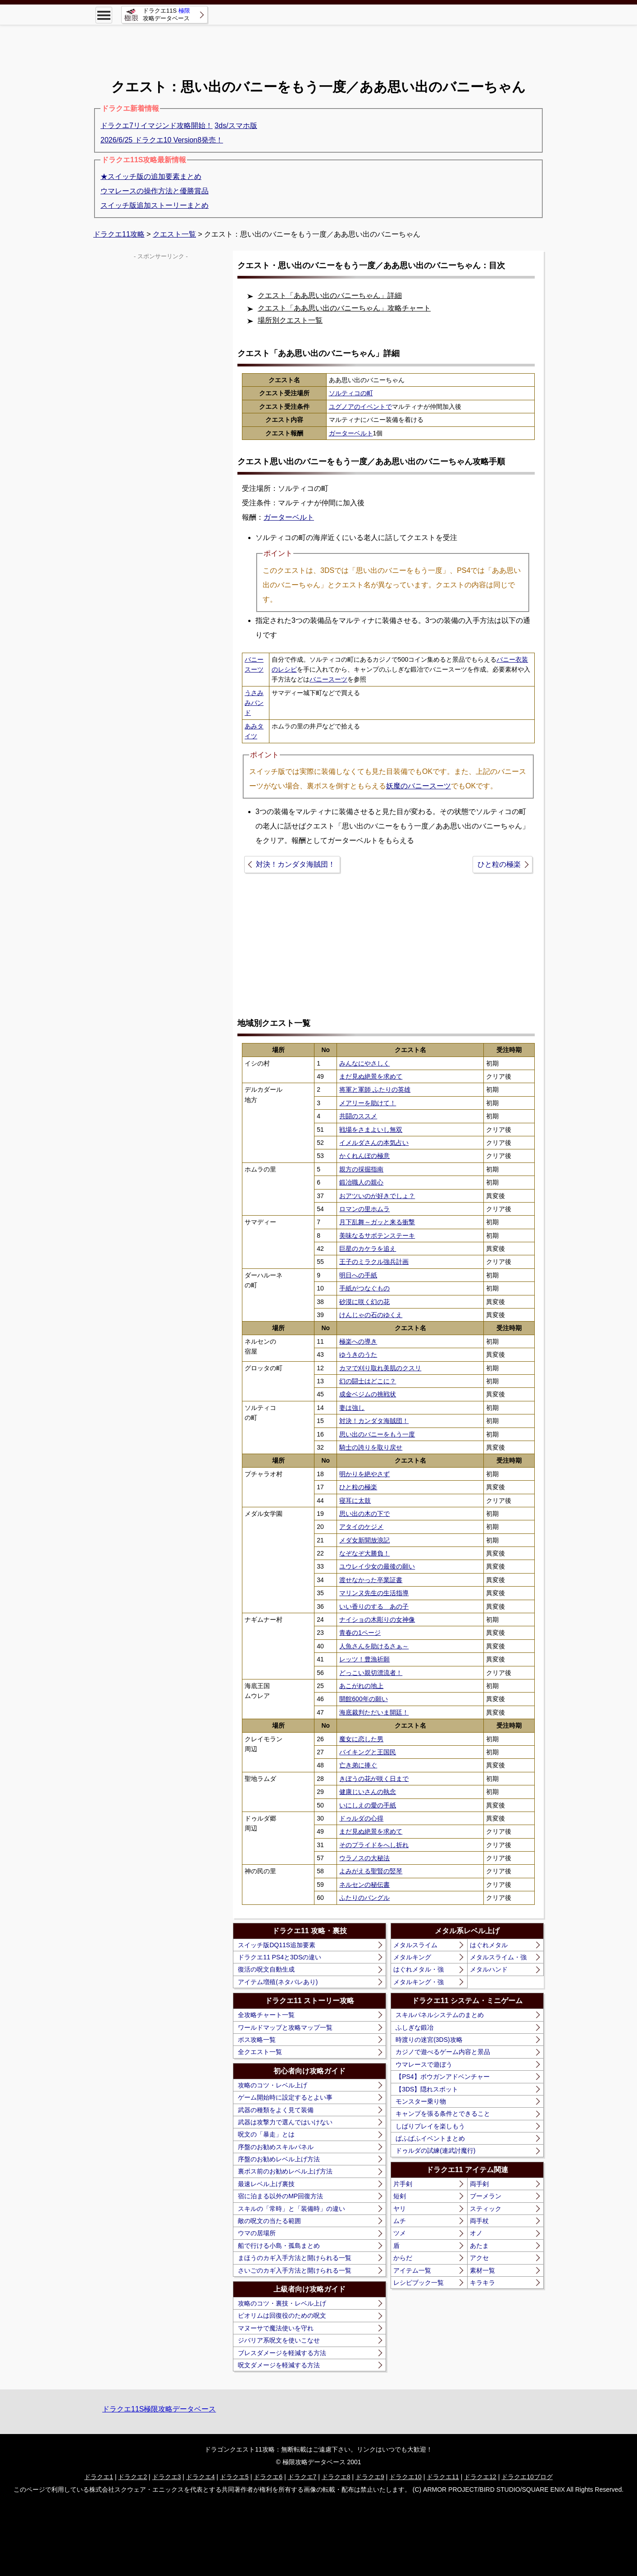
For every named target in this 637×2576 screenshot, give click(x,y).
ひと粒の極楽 (499, 864)
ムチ (399, 2220)
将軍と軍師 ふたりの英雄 (374, 1089)
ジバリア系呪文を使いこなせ (279, 2340)
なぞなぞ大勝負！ (364, 1553)
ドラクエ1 (98, 2476)
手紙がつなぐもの (364, 1288)
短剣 (399, 2196)
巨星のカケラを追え (367, 1248)
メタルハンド (489, 1969)
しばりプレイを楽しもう (430, 2126)
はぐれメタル (489, 1945)
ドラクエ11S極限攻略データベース (159, 2409)
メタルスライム (415, 1945)
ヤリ (399, 2208)
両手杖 (479, 2220)
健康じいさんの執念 (367, 1791)
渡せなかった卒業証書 (370, 1579)
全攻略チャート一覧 (266, 2014)
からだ (402, 2257)
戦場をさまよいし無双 (370, 1129)
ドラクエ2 (132, 2476)
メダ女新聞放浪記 (364, 1540)
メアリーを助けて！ (367, 1103)
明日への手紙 (358, 1275)
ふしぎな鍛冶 (414, 2027)
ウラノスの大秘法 (364, 1858)
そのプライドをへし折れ (374, 1844)
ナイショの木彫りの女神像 (377, 1619)
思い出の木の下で (364, 1513)
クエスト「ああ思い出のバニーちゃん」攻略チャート (344, 308)
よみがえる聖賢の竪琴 (370, 1871)
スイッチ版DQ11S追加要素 (276, 1945)
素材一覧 (482, 2270)
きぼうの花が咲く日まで (374, 1778)
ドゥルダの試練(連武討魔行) (435, 2150)
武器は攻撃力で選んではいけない (285, 2122)
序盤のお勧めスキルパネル (276, 2146)
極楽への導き (358, 1341)
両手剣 (479, 2183)
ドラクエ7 (302, 2476)
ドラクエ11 (443, 2476)
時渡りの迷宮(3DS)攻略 (429, 2039)
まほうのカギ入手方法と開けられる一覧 (294, 2257)
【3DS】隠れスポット (427, 2089)
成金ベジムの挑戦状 (367, 1394)
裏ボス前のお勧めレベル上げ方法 (285, 2171)
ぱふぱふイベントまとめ (430, 2138)
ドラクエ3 (166, 2476)
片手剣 (402, 2183)
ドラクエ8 (336, 2476)
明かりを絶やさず (364, 1474)
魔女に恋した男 (361, 1739)
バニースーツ (328, 679)
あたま (479, 2245)
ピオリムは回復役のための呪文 (282, 2315)
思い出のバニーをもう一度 (377, 1434)
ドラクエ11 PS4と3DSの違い (279, 1957)
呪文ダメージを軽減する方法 (279, 2365)
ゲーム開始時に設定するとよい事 (285, 2097)
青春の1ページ (360, 1632)
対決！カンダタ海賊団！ (295, 864)
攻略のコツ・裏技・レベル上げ (282, 2303)
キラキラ (482, 2282)
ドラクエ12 (480, 2476)
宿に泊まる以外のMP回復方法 (280, 2196)
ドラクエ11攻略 (119, 234)
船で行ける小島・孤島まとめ (279, 2245)
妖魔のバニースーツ (418, 786)
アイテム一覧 (412, 2270)
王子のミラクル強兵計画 (374, 1261)
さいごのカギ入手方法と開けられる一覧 (294, 2270)
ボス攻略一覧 (257, 2039)
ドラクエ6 (268, 2476)
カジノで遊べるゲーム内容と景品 (443, 2051)
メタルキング (412, 1957)
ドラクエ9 (369, 2476)
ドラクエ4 (200, 2476)
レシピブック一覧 (418, 2282)
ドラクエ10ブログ (527, 2476)
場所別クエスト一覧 (290, 320)
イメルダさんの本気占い (374, 1142)
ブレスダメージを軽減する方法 (282, 2352)
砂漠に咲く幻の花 (364, 1301)
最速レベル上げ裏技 (266, 2183)
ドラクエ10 (405, 2476)
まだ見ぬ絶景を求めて (370, 1076)
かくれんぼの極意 (364, 1155)
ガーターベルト (351, 433)
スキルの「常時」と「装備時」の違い (291, 2208)
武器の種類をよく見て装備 (276, 2110)
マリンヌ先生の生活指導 (374, 1593)
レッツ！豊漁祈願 (364, 1659)
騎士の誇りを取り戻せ (370, 1447)
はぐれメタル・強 (418, 1969)
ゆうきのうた (358, 1354)
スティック (485, 2208)
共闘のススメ (358, 1116)
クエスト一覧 (174, 234)
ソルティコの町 (351, 393)
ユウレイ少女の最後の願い (377, 1566)
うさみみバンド (254, 703)
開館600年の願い (363, 1698)
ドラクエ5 (234, 2476)
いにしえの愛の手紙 (367, 1805)
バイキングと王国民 (367, 1752)
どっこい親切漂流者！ (370, 1672)
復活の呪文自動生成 (266, 1969)
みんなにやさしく (364, 1063)
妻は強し (351, 1407)
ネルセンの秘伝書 (364, 1884)
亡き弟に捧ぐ (358, 1765)
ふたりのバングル (364, 1897)
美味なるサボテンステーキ (377, 1235)
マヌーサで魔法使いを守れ (276, 2328)
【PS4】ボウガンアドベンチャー (442, 2076)
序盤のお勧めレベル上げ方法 (279, 2159)
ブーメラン (485, 2196)
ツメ (399, 2233)
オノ (476, 2233)
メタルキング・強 (418, 1982)
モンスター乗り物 (421, 2101)
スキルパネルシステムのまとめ (440, 2014)
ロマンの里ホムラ (364, 1209)
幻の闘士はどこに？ (367, 1381)
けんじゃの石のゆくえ (370, 1314)
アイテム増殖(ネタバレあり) (278, 1982)
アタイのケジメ (361, 1526)
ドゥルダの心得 (361, 1818)
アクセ (479, 2257)
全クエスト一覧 (260, 2051)
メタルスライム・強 (498, 1957)
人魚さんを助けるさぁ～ (374, 1646)
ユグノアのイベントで (360, 406)
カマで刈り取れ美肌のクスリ (380, 1368)
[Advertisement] (318, 45)
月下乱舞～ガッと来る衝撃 (377, 1222)
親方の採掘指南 (361, 1169)
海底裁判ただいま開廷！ (374, 1712)
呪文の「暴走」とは (266, 2134)
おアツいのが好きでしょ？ (377, 1195)
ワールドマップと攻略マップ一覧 (285, 2027)
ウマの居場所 (257, 2233)
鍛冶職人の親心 (361, 1182)
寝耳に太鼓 (355, 1500)
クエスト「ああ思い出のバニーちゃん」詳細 (330, 295)
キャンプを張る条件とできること (443, 2113)
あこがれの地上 (361, 1685)
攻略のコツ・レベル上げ (272, 2085)
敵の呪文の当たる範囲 (269, 2220)
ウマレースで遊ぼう (424, 2064)
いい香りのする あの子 (374, 1606)
